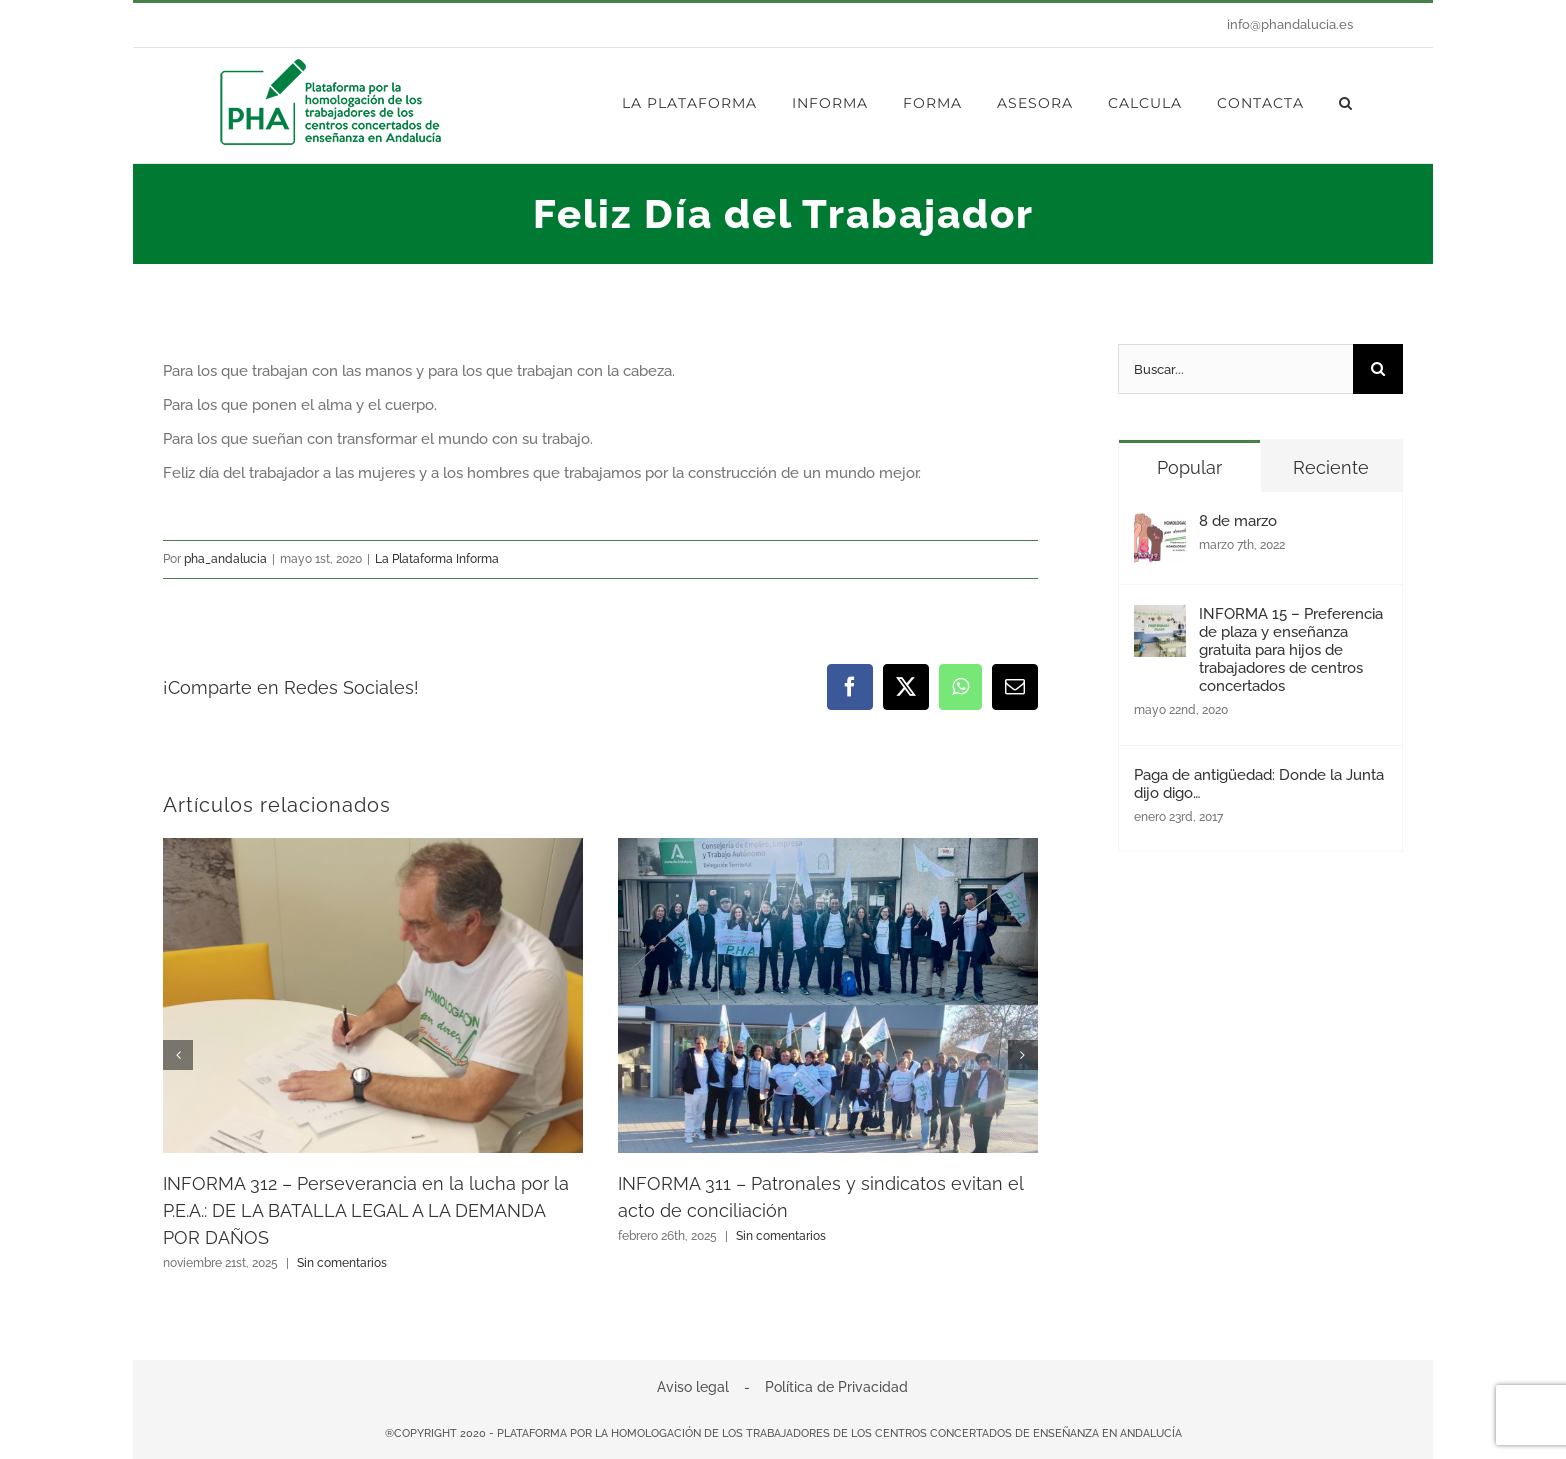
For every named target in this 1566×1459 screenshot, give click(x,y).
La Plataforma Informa (437, 559)
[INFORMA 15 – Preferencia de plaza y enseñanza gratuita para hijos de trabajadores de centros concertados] (1160, 622)
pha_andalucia (225, 559)
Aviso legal (693, 1387)
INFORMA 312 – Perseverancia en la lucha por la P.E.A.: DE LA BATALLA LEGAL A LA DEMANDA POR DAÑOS (366, 1211)
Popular (1189, 467)
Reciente (1331, 467)
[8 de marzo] (1160, 529)
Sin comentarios (342, 1263)
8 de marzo (1238, 521)
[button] (1346, 103)
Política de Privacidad (836, 1387)
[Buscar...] (1235, 369)
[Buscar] (1378, 369)
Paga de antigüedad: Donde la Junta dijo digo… (1259, 784)
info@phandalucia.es (1290, 24)
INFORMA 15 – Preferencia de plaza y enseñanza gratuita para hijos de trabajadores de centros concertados (1291, 650)
